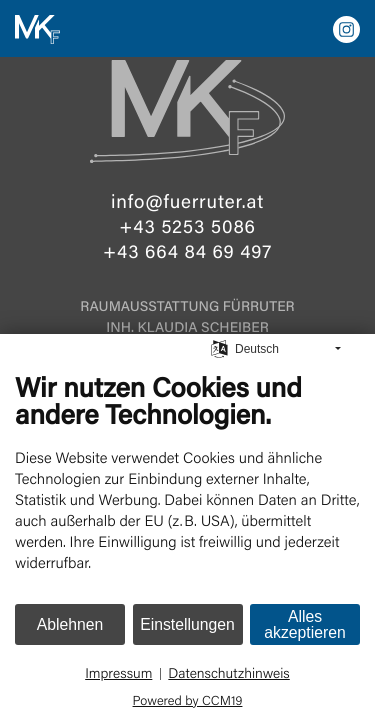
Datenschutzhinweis (228, 673)
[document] (187, 486)
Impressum (118, 673)
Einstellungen (187, 624)
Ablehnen (70, 624)
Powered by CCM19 (188, 699)
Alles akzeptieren (304, 624)
